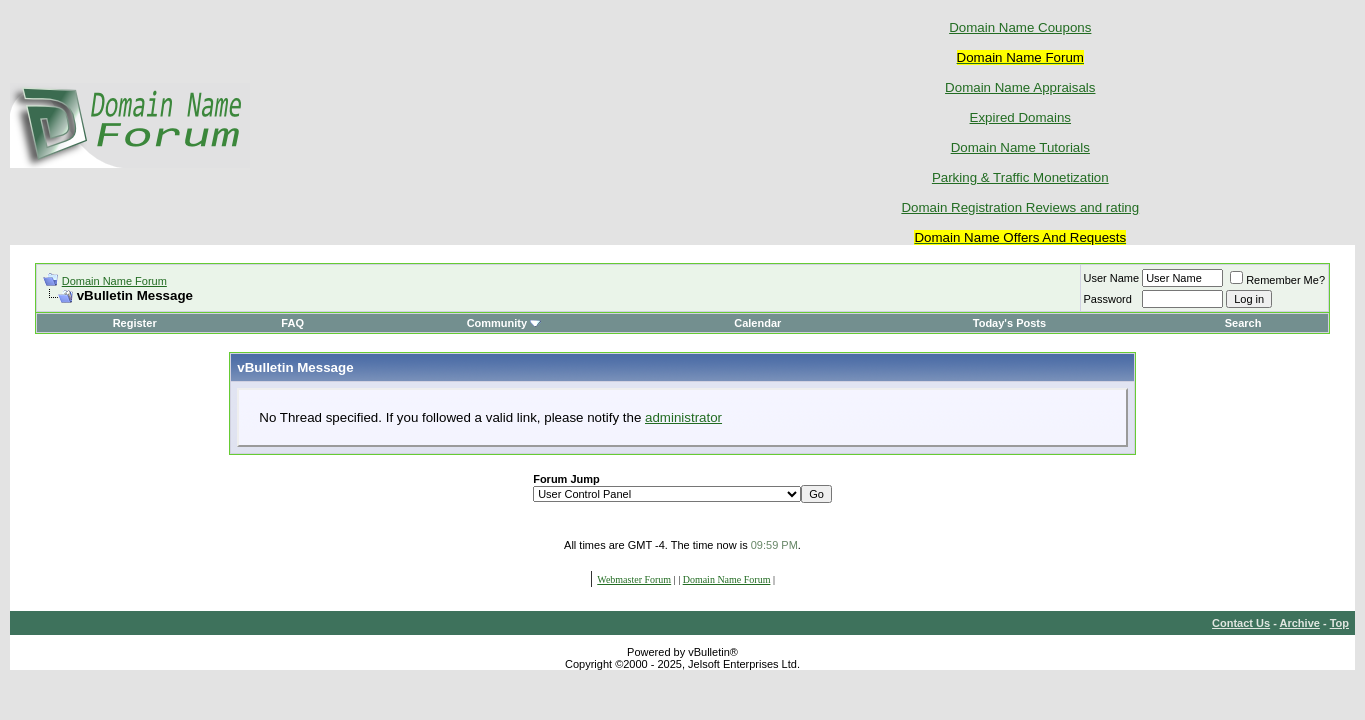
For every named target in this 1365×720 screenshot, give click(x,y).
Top (1339, 623)
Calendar (757, 323)
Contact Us (1241, 623)
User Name (1112, 278)
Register (135, 323)
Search (1243, 323)
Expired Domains (1020, 117)
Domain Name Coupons (1020, 27)
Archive (1300, 623)
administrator (683, 417)
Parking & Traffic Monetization (1020, 177)
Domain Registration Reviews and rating (1020, 207)
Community (504, 323)
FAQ (292, 323)
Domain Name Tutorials (1020, 147)
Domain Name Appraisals (1020, 87)
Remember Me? (1277, 280)
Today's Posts (1009, 323)
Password (1108, 299)
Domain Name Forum (114, 281)
